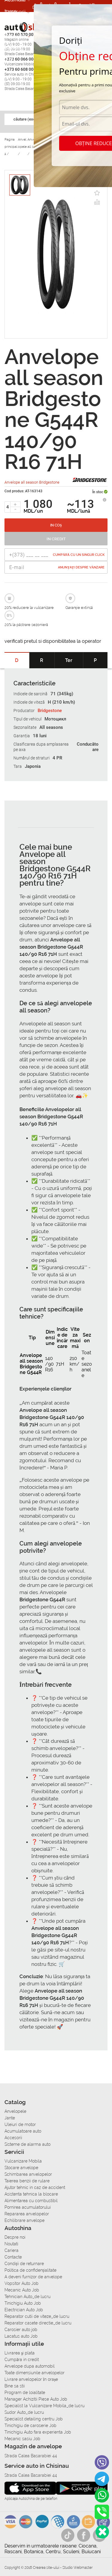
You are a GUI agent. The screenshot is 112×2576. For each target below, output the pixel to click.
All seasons (51, 727)
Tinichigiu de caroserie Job (30, 2425)
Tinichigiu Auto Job (22, 2303)
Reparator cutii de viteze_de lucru (36, 2316)
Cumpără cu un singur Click (79, 555)
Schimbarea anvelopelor (28, 2174)
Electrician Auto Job (23, 2309)
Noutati (11, 2243)
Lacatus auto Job (21, 2336)
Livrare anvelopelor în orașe (31, 2379)
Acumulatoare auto (22, 2131)
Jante (9, 2117)
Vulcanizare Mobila (23, 2161)
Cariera (12, 48)
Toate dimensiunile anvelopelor (34, 2372)
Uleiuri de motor (20, 2124)
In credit (56, 539)
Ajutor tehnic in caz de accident (34, 2187)
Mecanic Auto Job (21, 2290)
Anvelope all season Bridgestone (31, 482)
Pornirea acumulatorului (27, 2207)
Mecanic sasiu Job (22, 2438)
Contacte (13, 2257)
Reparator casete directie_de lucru (37, 2323)
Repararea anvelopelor (26, 2213)
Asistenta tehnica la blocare (31, 2194)
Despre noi (14, 2237)
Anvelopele (15, 2111)
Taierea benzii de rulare (27, 2180)
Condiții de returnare (24, 2263)
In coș (56, 525)
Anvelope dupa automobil (29, 2366)
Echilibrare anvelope (24, 2220)
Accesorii (15, 12)
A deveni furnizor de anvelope (33, 2276)
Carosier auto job (20, 2329)
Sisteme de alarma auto (27, 2144)
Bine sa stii (14, 2386)
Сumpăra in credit (21, 2359)
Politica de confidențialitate (30, 2270)
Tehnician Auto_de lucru (27, 2296)
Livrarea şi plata (19, 2353)
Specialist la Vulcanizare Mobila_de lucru (44, 2405)
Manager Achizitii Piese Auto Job (35, 2399)
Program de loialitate (24, 2392)
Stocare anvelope (21, 2167)
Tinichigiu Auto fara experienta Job (37, 2432)
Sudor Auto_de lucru (24, 2412)
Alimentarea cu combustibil (31, 2200)
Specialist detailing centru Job (33, 2418)
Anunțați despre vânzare (81, 567)
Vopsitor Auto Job (21, 2283)
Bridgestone (50, 710)
